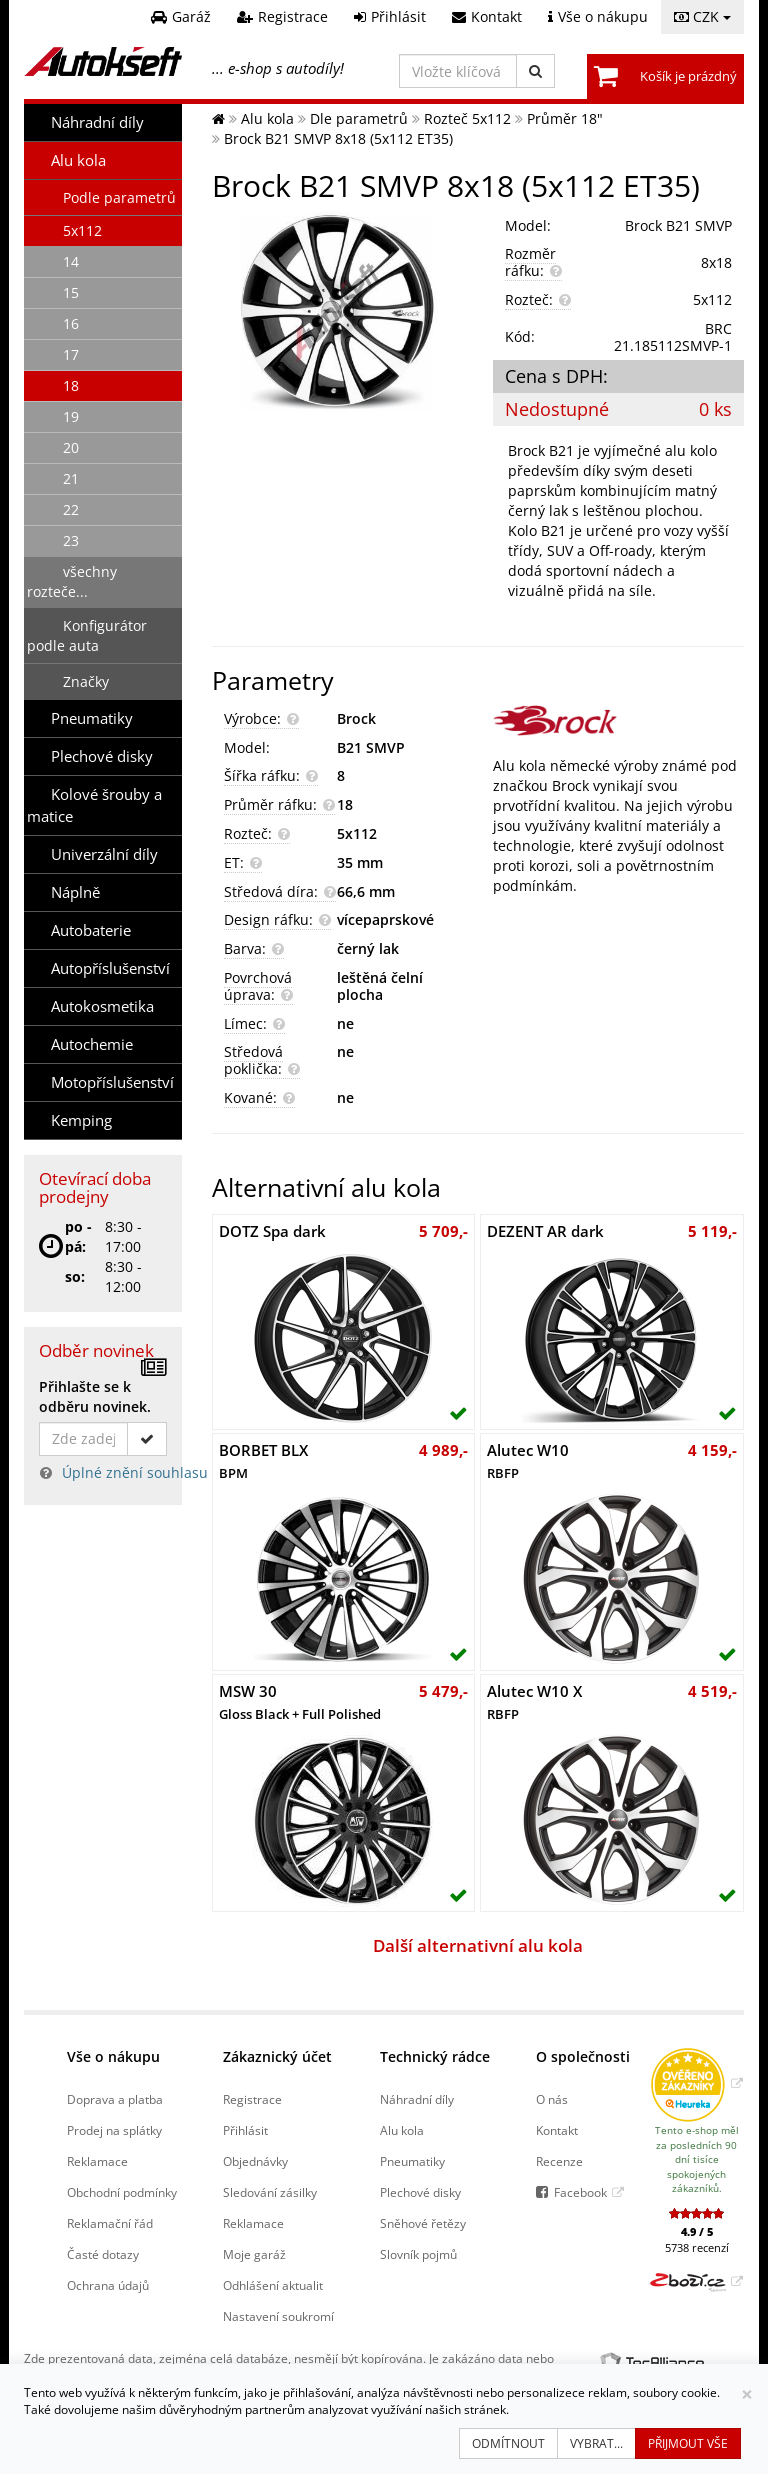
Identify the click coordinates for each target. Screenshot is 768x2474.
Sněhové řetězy (423, 2223)
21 (71, 478)
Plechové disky (102, 756)
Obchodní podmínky (122, 2192)
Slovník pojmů (418, 2254)
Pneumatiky (92, 718)
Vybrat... (596, 2443)
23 (71, 540)
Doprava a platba (115, 2099)
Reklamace (97, 2161)
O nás (552, 2099)
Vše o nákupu (113, 2056)
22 (71, 509)
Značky (86, 681)
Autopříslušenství (110, 968)
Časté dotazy (103, 2254)
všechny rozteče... (72, 581)
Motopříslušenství (112, 1082)
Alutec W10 (528, 1461)
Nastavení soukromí (278, 2316)
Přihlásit (245, 2130)
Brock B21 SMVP (678, 225)
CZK (702, 16)
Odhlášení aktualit (273, 2285)
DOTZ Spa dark (272, 1231)
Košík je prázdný (688, 76)
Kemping (81, 1120)
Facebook (580, 2192)
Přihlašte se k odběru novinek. (95, 1396)
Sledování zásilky (270, 2192)
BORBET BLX (263, 1461)
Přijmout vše (688, 2443)
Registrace (252, 2099)
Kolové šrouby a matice (94, 805)
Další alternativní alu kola (478, 1945)
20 (71, 447)
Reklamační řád (110, 2223)
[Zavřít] (747, 2394)
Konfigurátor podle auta (87, 635)
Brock (356, 718)
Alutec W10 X (534, 1702)
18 (71, 385)
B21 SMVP (371, 747)
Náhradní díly (97, 122)
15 (71, 292)
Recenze (559, 2161)
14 (71, 261)
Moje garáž (254, 2254)
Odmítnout (508, 2443)
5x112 (82, 230)
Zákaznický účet (277, 2056)
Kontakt (557, 2130)
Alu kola (78, 160)
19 (71, 416)
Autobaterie (91, 930)
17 (71, 354)
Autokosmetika (102, 1006)
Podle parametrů (119, 197)
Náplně (75, 892)
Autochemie (92, 1044)
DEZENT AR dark (545, 1231)
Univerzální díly (104, 854)
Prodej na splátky (114, 2130)
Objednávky (255, 2161)
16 (71, 323)
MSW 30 (300, 1702)
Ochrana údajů (108, 2285)
